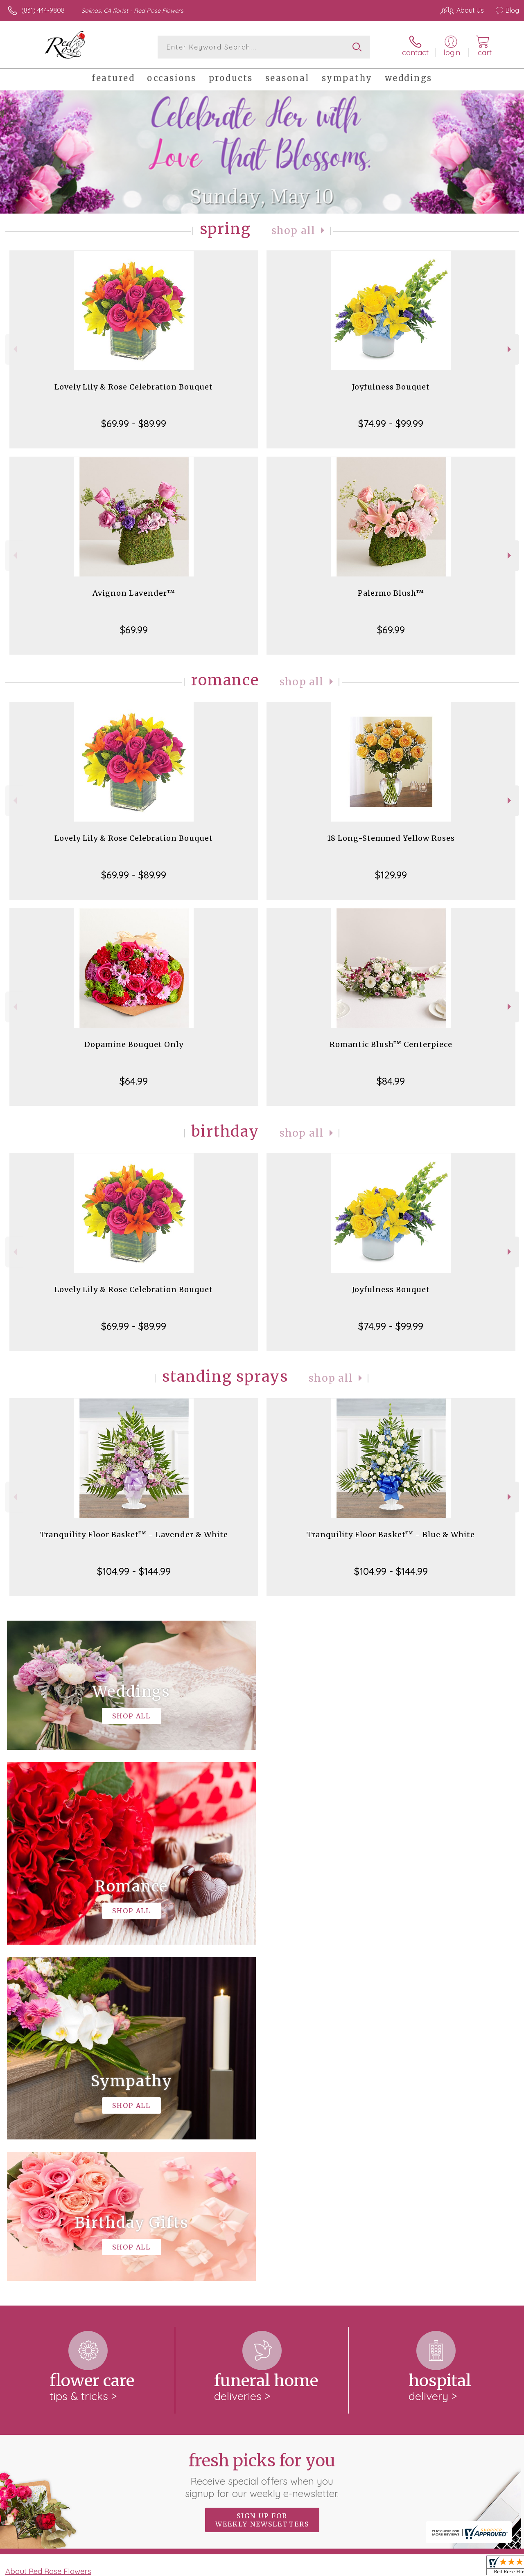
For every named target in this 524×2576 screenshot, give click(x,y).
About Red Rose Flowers (48, 2235)
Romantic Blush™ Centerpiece (391, 1044)
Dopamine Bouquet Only (133, 1044)
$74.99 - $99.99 (390, 423)
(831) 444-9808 (43, 10)
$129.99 (391, 875)
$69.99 (134, 630)
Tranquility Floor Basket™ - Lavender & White (134, 1534)
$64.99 (134, 1081)
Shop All (293, 230)
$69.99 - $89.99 (133, 423)
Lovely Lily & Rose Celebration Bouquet (133, 387)
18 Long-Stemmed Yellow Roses (391, 838)
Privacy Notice (380, 2567)
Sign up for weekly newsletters (262, 2183)
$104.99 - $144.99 (134, 1571)
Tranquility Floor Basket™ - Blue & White (391, 1534)
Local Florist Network (439, 2567)
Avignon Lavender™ (134, 593)
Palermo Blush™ (391, 593)
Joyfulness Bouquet (391, 387)
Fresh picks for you (262, 2138)
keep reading (276, 2251)
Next (510, 349)
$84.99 (391, 1081)
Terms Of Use (332, 2567)
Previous (14, 349)
